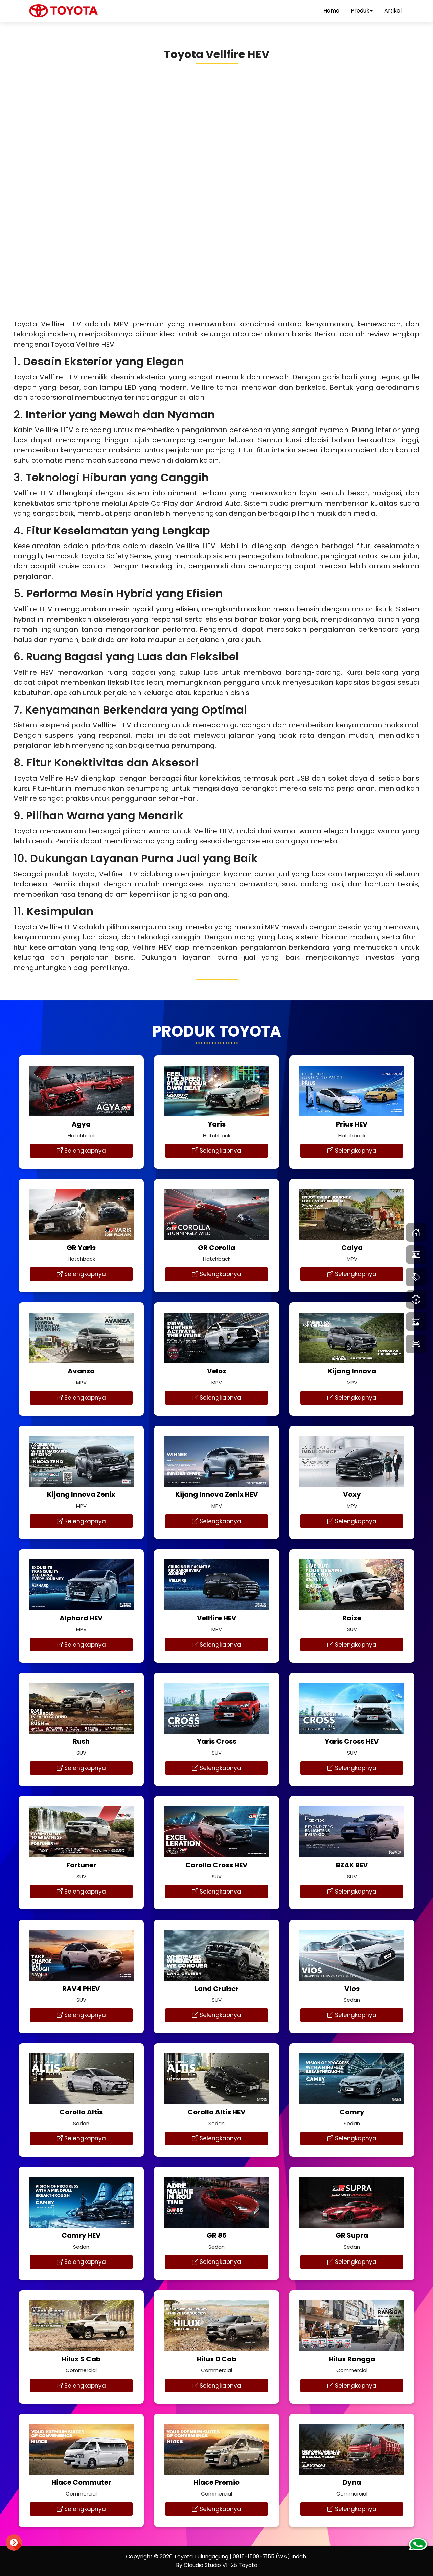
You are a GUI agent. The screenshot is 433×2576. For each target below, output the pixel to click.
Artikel (393, 11)
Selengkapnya (81, 1150)
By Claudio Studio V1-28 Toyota (216, 2565)
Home (331, 11)
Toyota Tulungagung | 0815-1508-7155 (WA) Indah (240, 2556)
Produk (362, 11)
